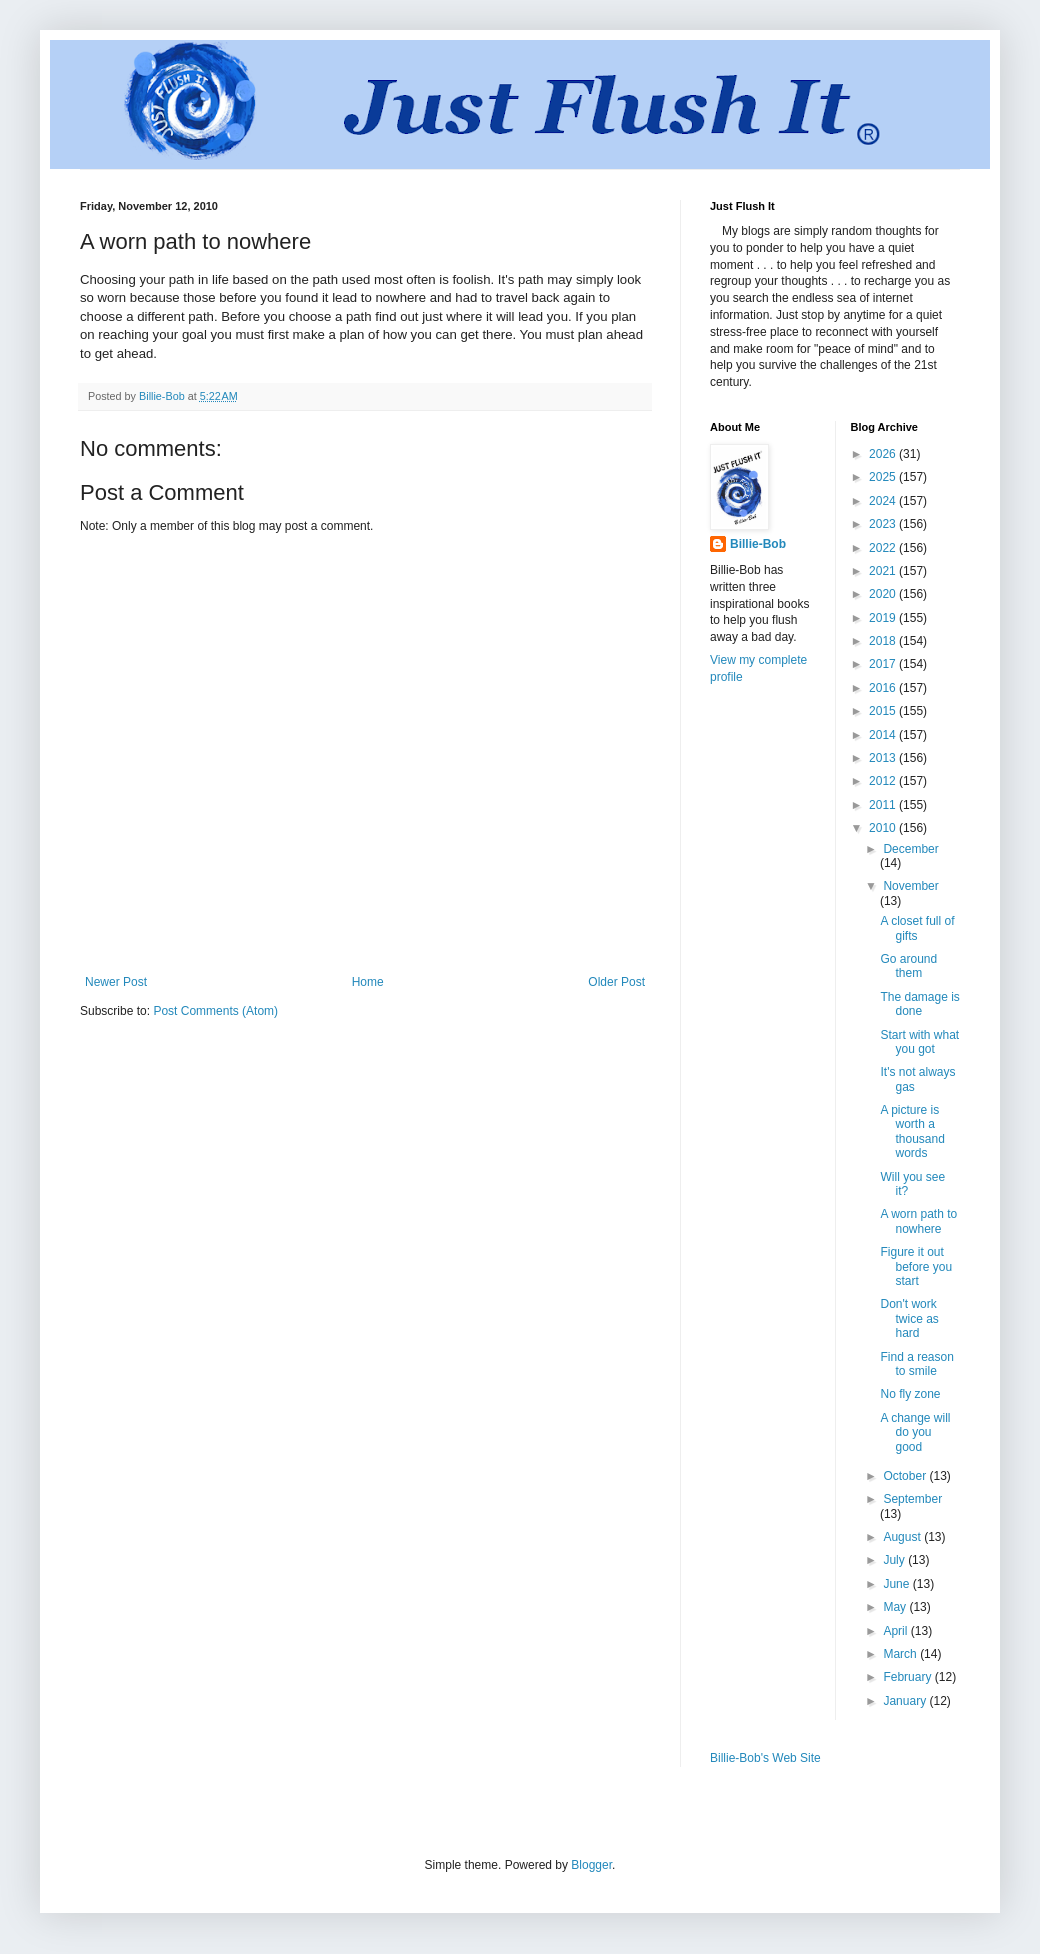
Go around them (908, 966)
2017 (884, 664)
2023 (884, 524)
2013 (884, 758)
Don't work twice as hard (909, 1318)
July (895, 1560)
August (903, 1537)
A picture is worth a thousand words (912, 1131)
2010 (884, 828)
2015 (884, 711)
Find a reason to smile (916, 1364)
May (896, 1607)
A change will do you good (915, 1432)
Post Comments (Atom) (215, 1011)
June (897, 1584)
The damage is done (919, 1004)
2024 (884, 501)
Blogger (591, 1865)
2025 (884, 477)
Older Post (616, 982)
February (908, 1677)
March (901, 1654)
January (906, 1701)
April (896, 1631)
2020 (884, 594)
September (912, 1499)
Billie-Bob (758, 544)
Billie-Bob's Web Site (765, 1758)
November (910, 886)
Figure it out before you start (916, 1266)
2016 (884, 688)
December (910, 849)
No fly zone (910, 1394)
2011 (884, 805)
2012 (884, 781)
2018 (884, 641)
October (906, 1476)
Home (368, 982)
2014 (884, 735)
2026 (884, 454)
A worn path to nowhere (918, 1221)
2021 (884, 571)
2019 (884, 618)
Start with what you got (919, 1042)
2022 (884, 548)
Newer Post (116, 982)
